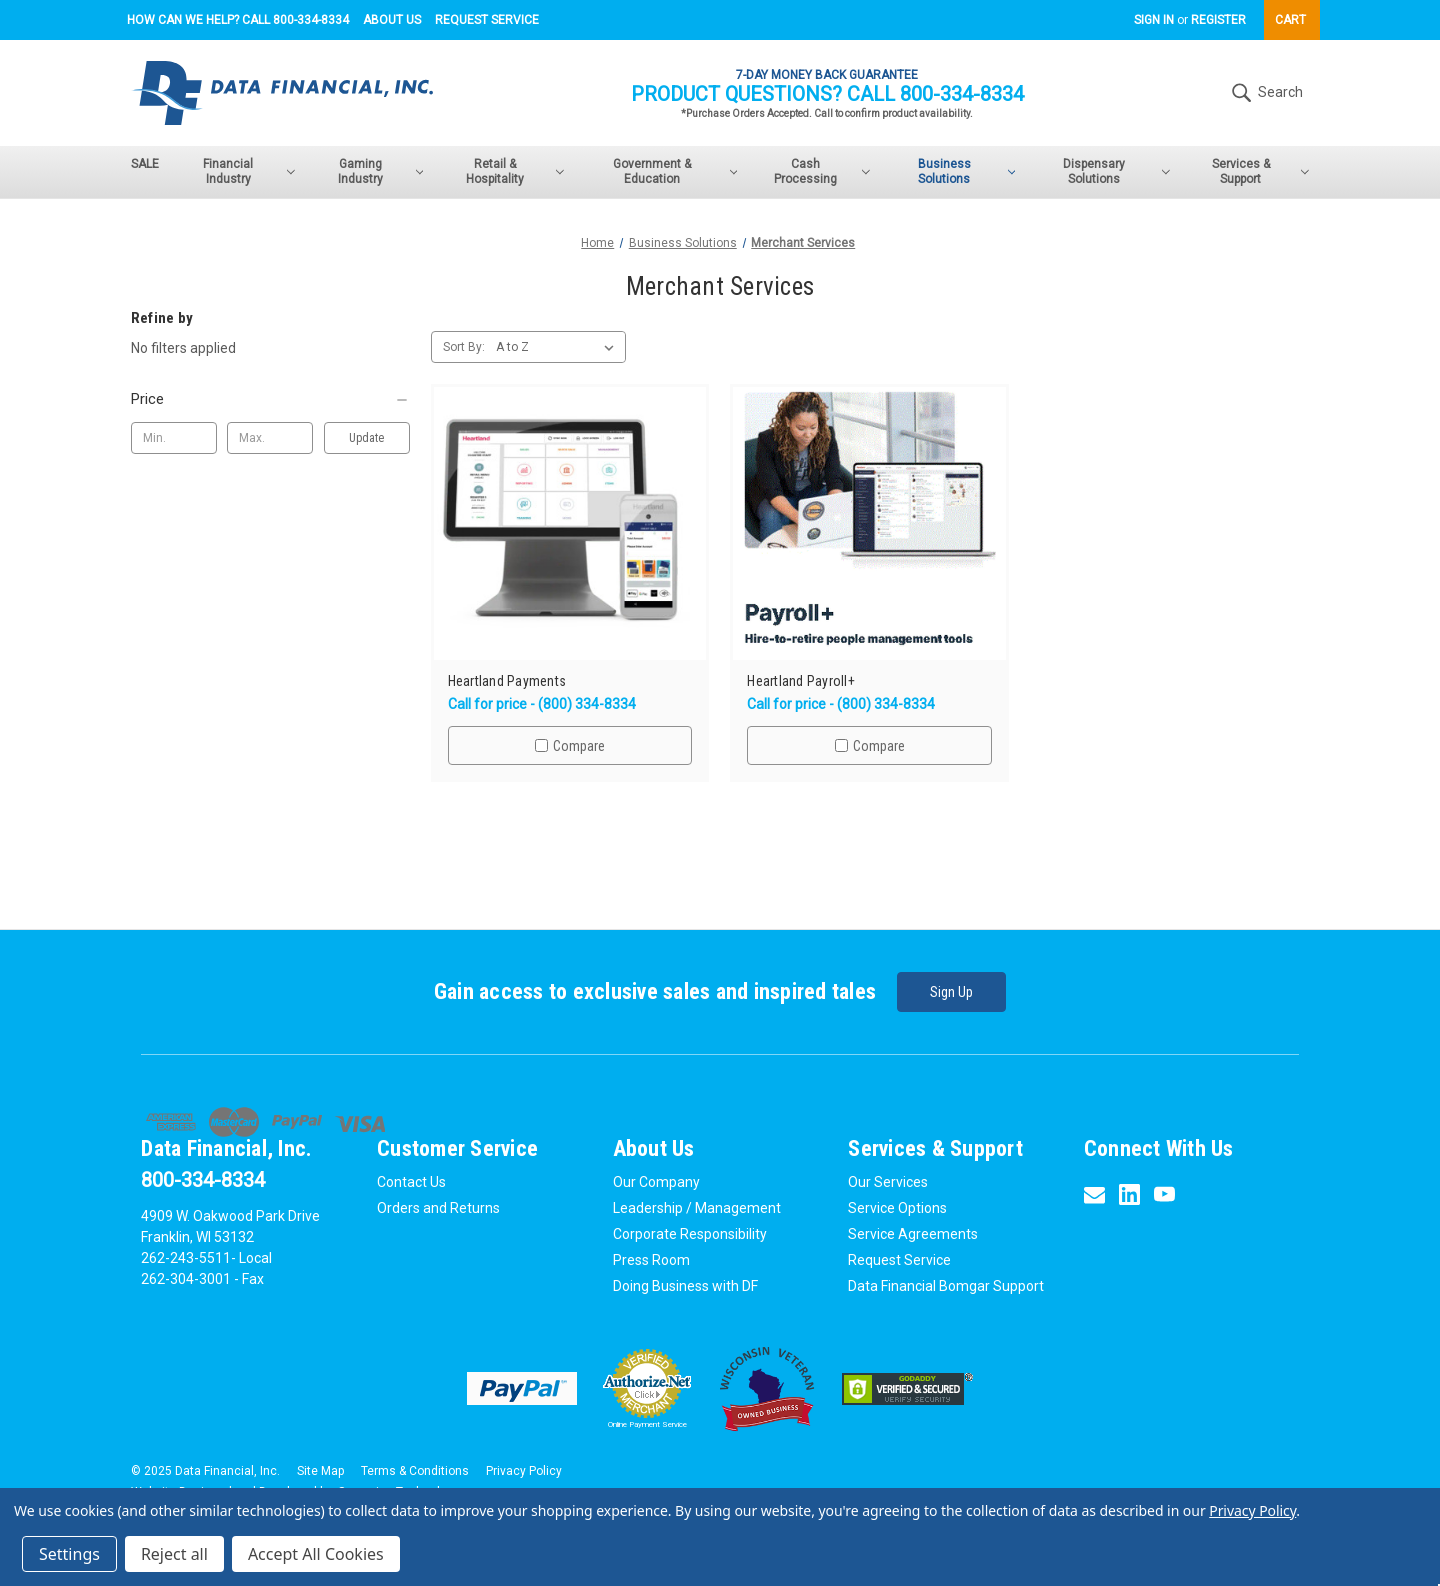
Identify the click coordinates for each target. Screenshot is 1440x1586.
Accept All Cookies (316, 1554)
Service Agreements (913, 1234)
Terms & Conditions (415, 1471)
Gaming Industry (380, 171)
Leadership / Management (697, 1208)
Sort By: (464, 347)
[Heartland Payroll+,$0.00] (869, 523)
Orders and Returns (438, 1208)
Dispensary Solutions (1116, 171)
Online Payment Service (647, 1424)
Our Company (656, 1182)
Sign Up (951, 992)
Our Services (888, 1182)
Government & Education (675, 171)
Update (366, 438)
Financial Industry (248, 171)
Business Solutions (967, 171)
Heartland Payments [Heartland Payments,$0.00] (507, 681)
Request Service (487, 20)
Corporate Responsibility (690, 1234)
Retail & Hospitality (515, 171)
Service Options (897, 1208)
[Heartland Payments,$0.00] (570, 523)
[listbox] (559, 347)
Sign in (1154, 20)
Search (1265, 93)
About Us (392, 20)
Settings (69, 1554)
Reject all (174, 1554)
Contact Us (411, 1182)
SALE (145, 164)
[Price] (270, 399)
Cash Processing (822, 171)
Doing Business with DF (685, 1286)
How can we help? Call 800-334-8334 (238, 20)
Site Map (320, 1471)
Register (1218, 20)
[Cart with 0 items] (1292, 20)
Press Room (651, 1260)
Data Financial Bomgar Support (946, 1286)
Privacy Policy (524, 1471)
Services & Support (1260, 171)
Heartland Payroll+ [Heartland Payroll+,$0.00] (801, 681)
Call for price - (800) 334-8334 (542, 704)
